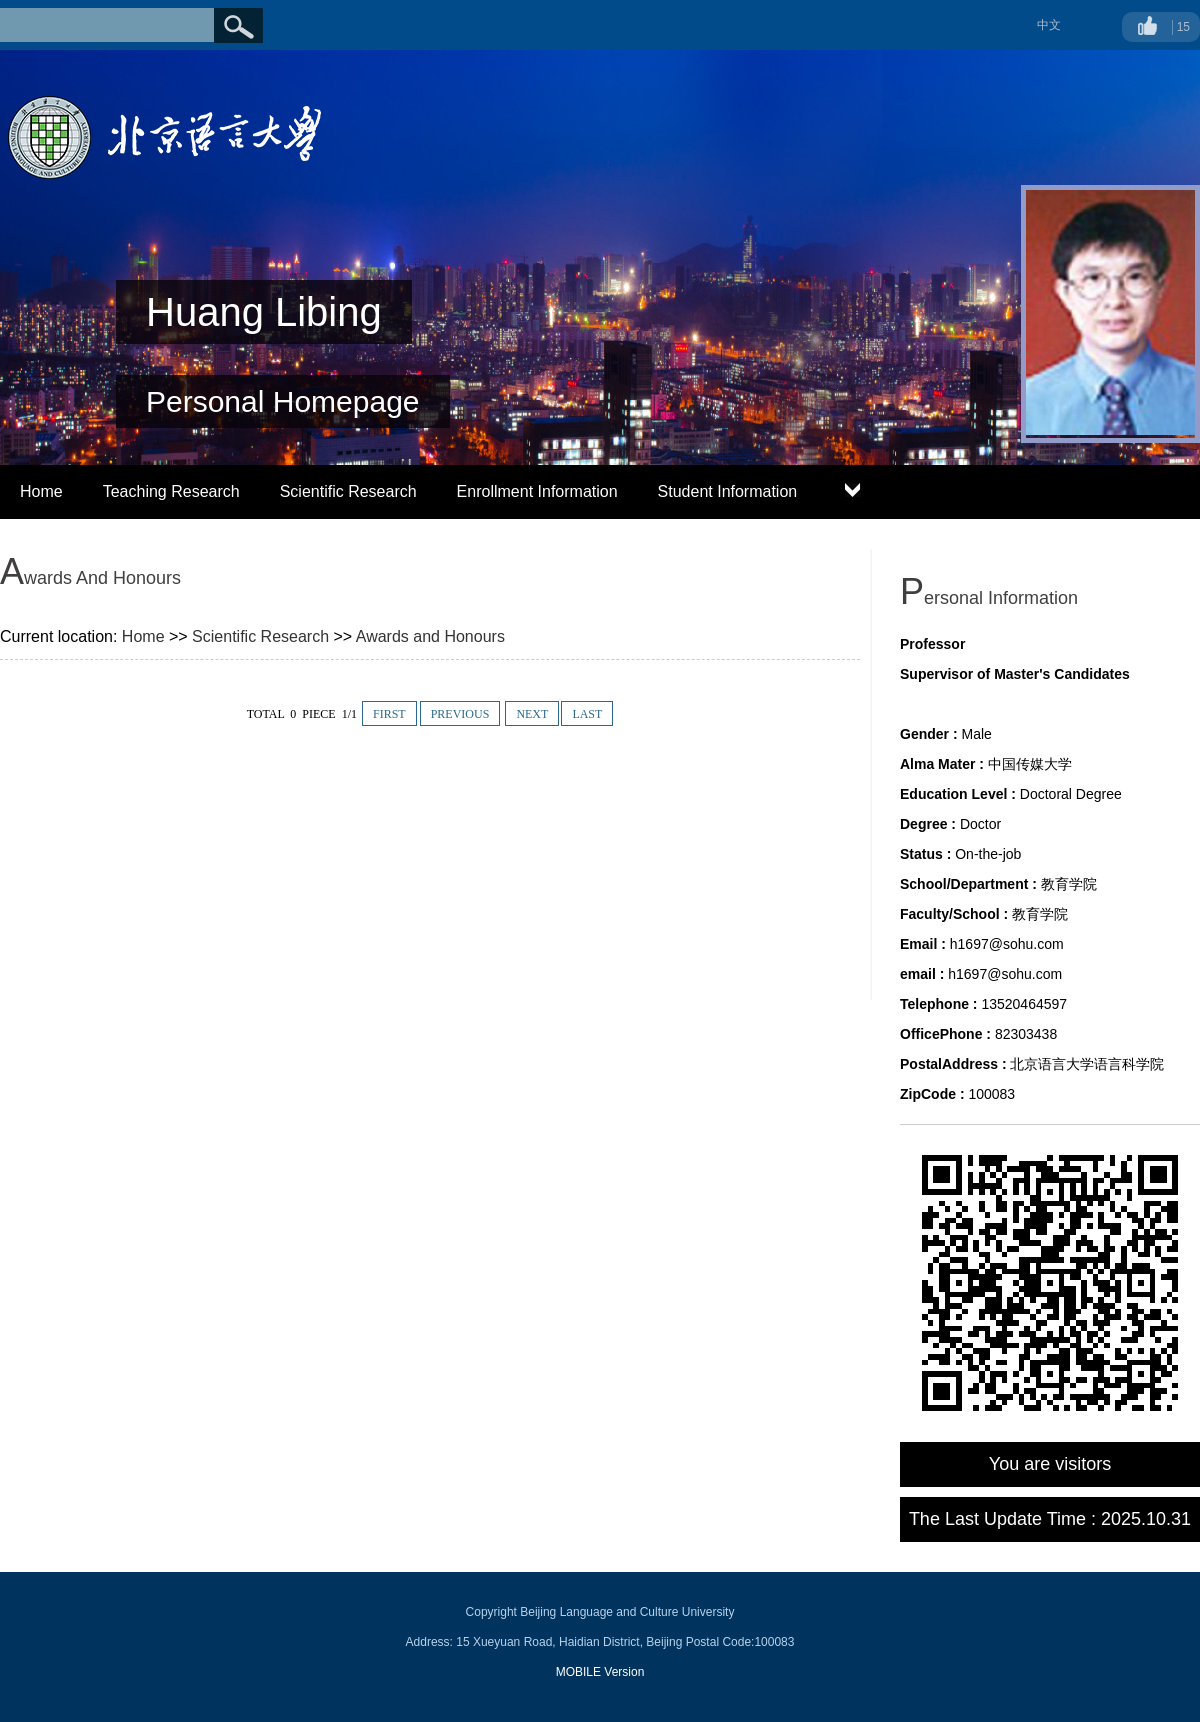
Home (41, 491)
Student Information (728, 491)
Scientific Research (348, 491)
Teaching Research (171, 491)
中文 (1049, 25)
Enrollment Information (537, 491)
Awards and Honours (430, 636)
